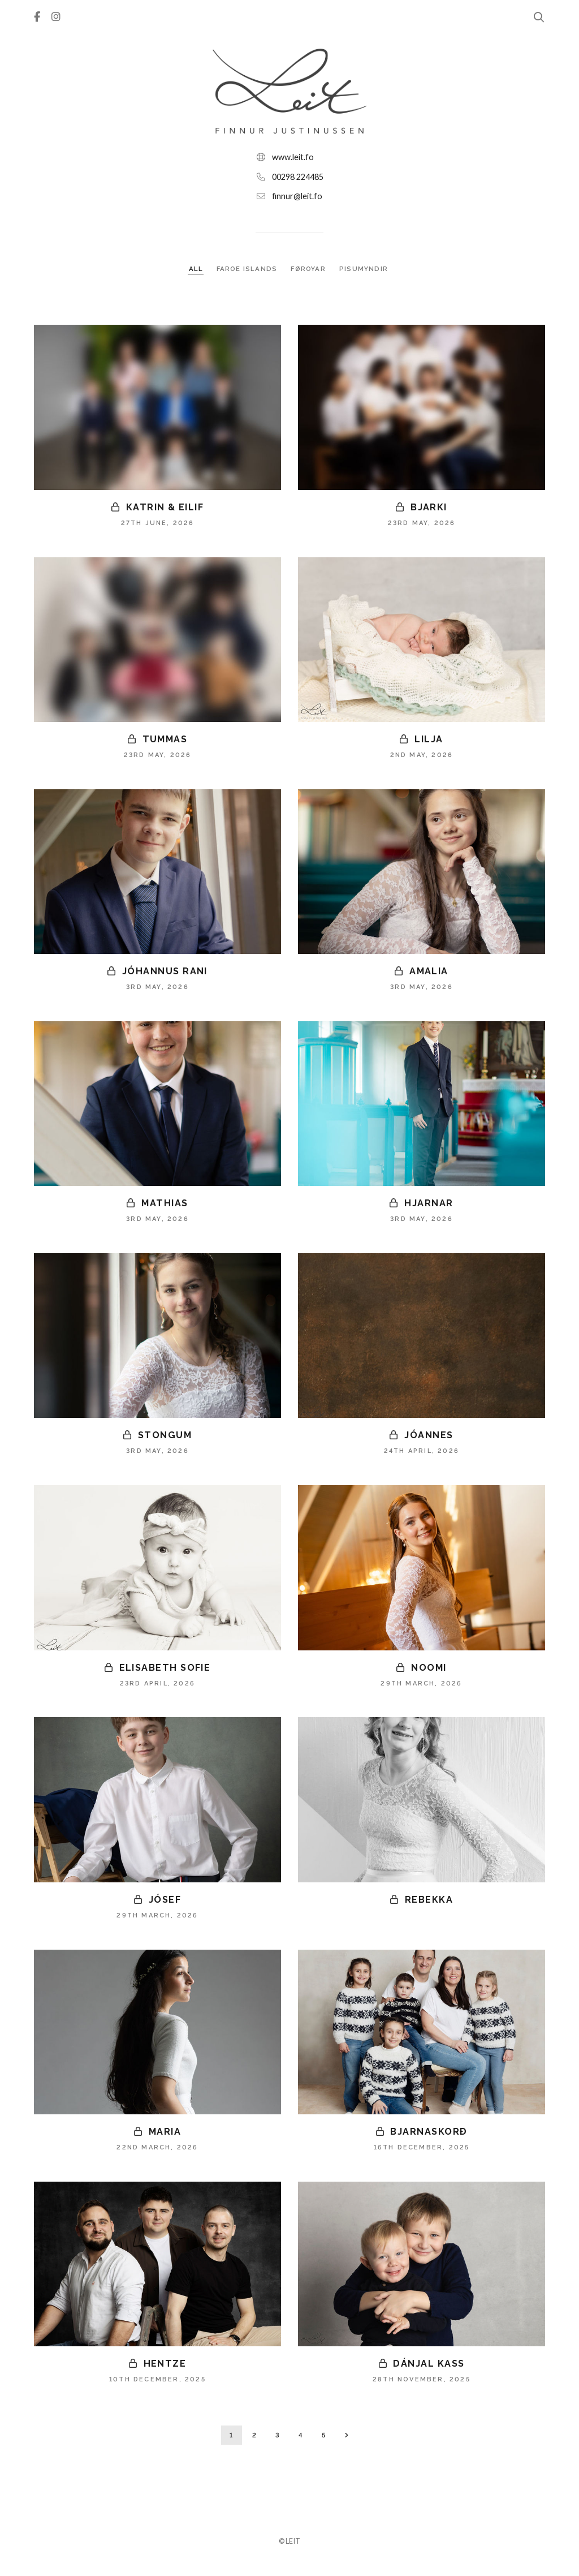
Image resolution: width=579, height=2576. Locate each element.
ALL (194, 269)
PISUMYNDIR (365, 269)
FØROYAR (310, 269)
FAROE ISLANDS (247, 269)
